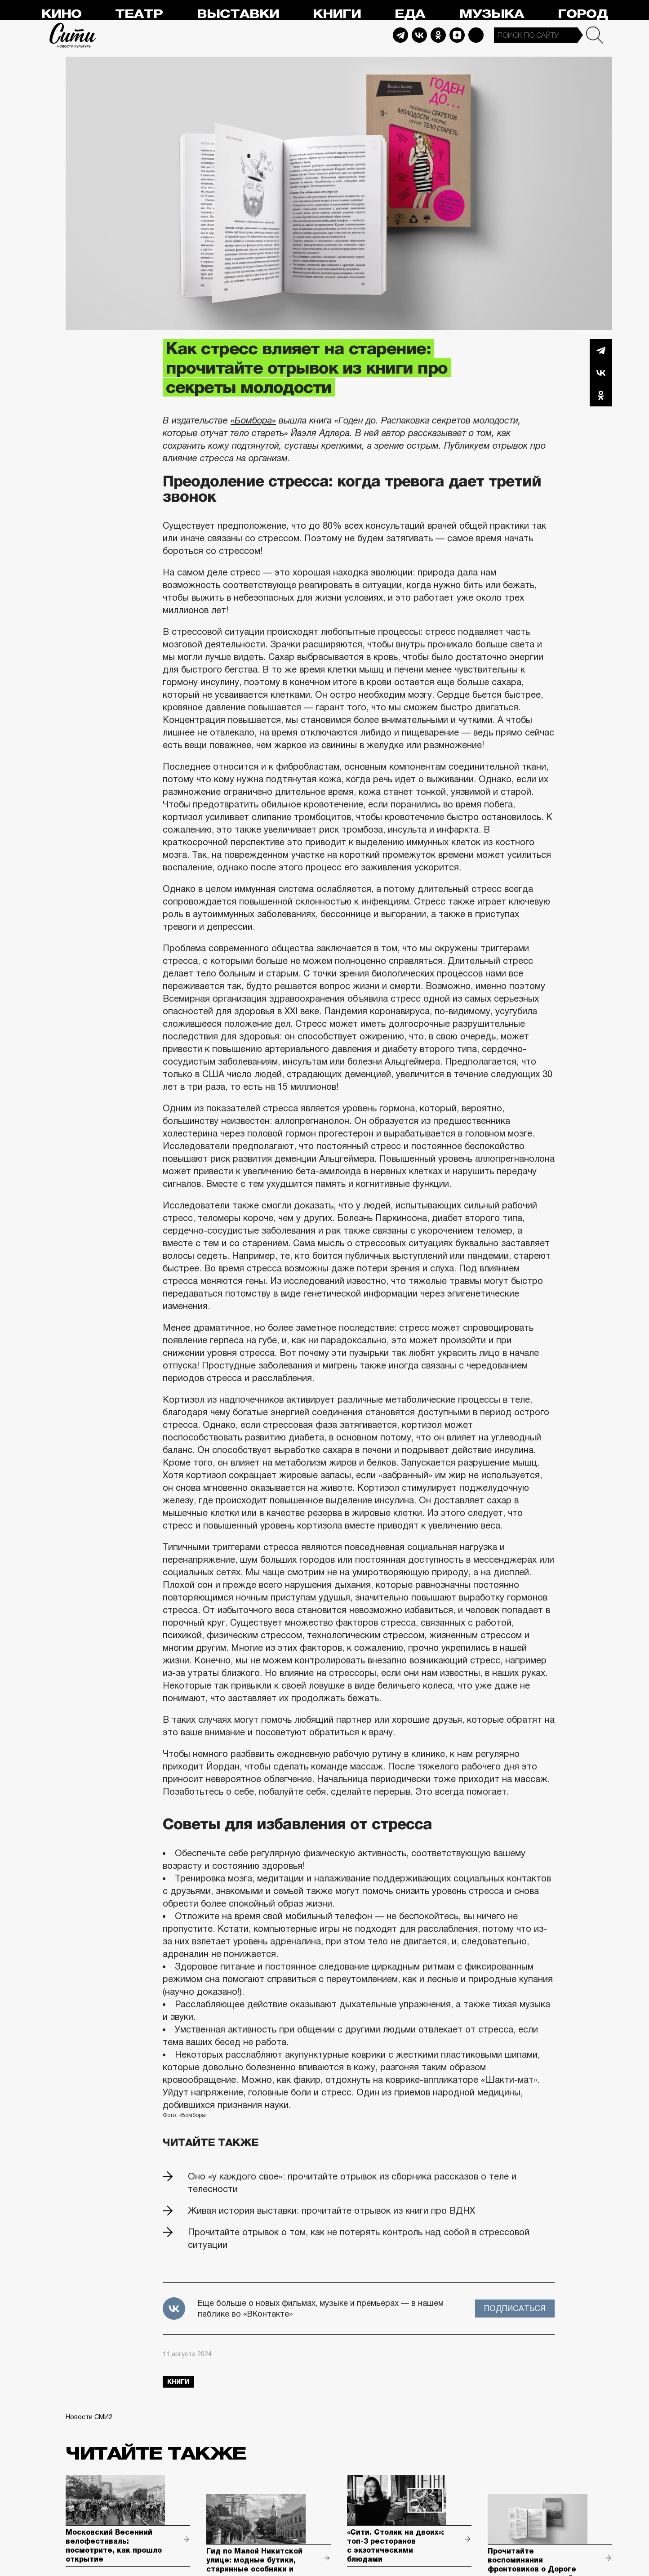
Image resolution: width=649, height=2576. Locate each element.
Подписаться (515, 2308)
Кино (61, 14)
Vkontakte (419, 35)
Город (583, 14)
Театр (139, 14)
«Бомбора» (253, 420)
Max (476, 35)
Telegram (400, 35)
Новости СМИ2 (89, 2416)
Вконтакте (601, 372)
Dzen (457, 35)
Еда (410, 14)
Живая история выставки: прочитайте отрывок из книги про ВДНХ (331, 2210)
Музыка (491, 14)
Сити (72, 35)
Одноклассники (601, 395)
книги (178, 2381)
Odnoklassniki (438, 35)
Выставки (238, 14)
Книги (337, 14)
